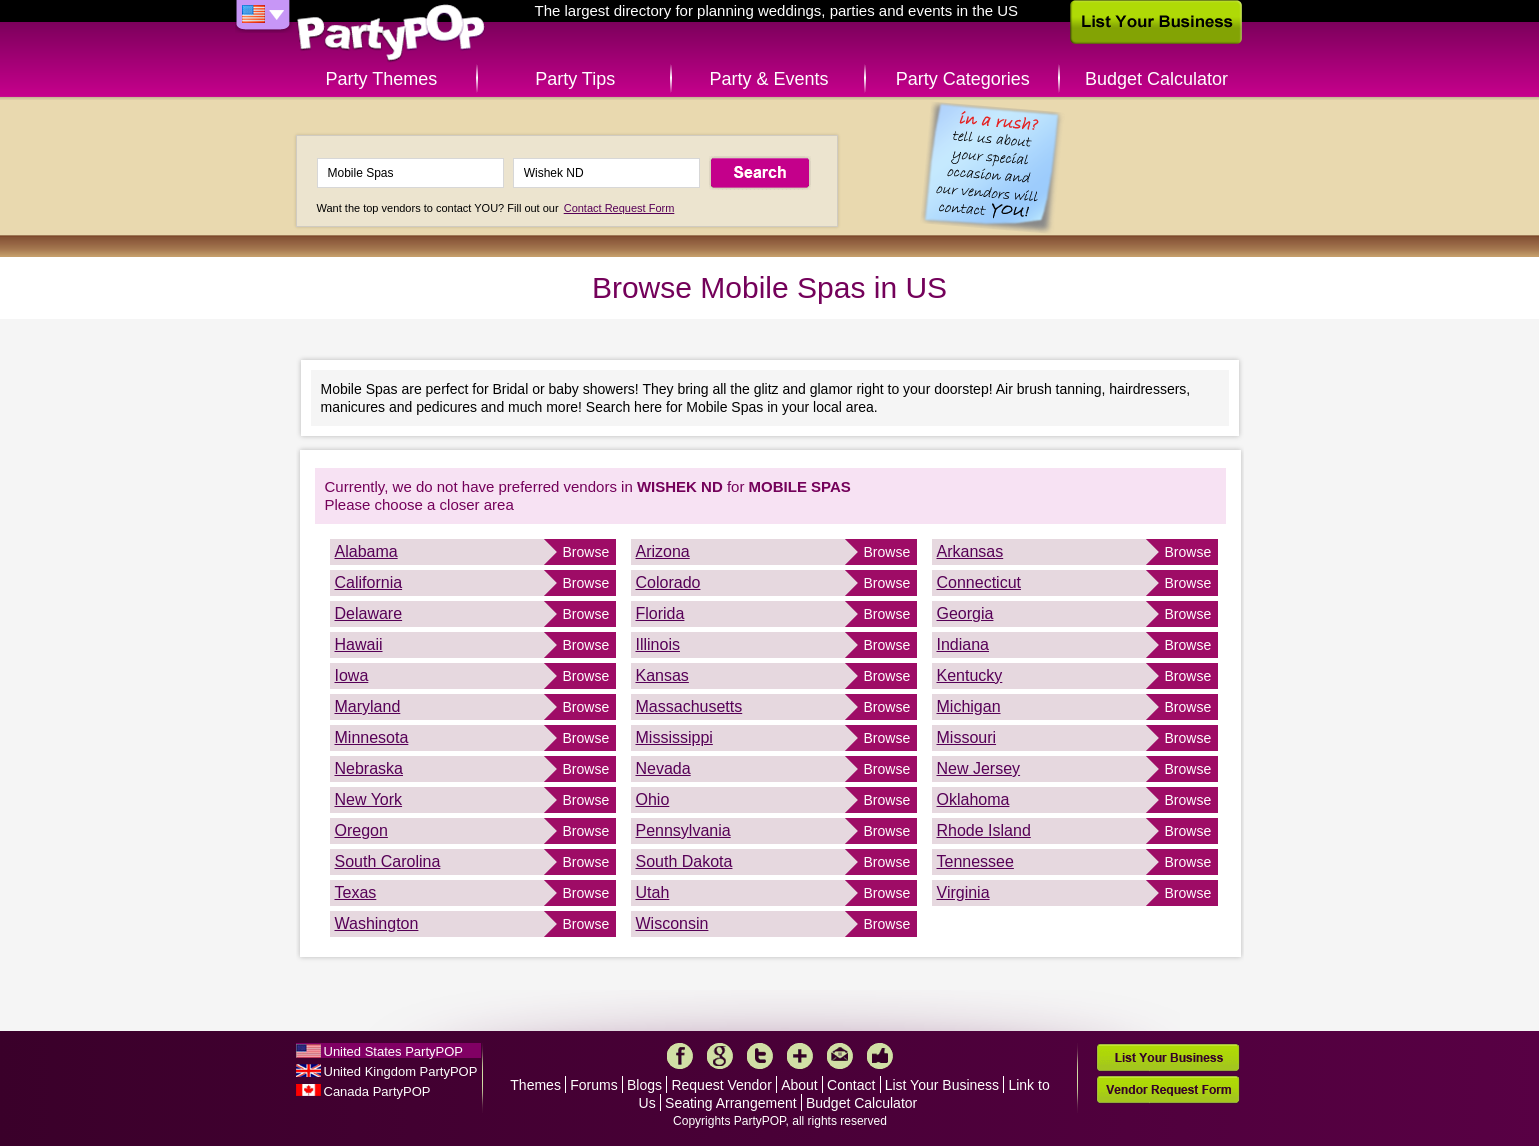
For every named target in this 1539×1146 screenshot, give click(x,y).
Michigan (969, 706)
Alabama (366, 551)
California (369, 582)
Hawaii (359, 644)
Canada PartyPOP (377, 1091)
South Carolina (388, 861)
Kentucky (970, 675)
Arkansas (970, 551)
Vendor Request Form (1168, 1089)
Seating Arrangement (731, 1103)
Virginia (963, 892)
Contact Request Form (619, 208)
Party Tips (575, 79)
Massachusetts (689, 706)
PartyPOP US (391, 33)
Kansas (662, 675)
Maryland (368, 706)
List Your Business (942, 1085)
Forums (593, 1085)
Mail (840, 1056)
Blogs (644, 1085)
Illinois (658, 644)
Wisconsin (672, 923)
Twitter (760, 1056)
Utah (653, 892)
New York (369, 799)
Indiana (963, 644)
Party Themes (382, 79)
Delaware (369, 613)
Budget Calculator (1156, 79)
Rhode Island (984, 830)
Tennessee (975, 861)
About (799, 1085)
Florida (660, 613)
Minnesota (372, 737)
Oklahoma (973, 799)
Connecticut (979, 582)
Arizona (663, 551)
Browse (586, 552)
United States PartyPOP (393, 1051)
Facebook (680, 1056)
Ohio (653, 799)
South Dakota (684, 861)
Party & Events (768, 79)
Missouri (967, 737)
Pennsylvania (683, 830)
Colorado (668, 582)
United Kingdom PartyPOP (401, 1071)
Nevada (663, 768)
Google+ (720, 1056)
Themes (535, 1085)
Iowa (352, 675)
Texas (356, 892)
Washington (377, 923)
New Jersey (979, 768)
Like (880, 1056)
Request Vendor (721, 1085)
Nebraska (369, 768)
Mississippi (674, 737)
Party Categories (963, 79)
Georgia (965, 613)
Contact (851, 1085)
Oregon (361, 830)
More (800, 1056)
